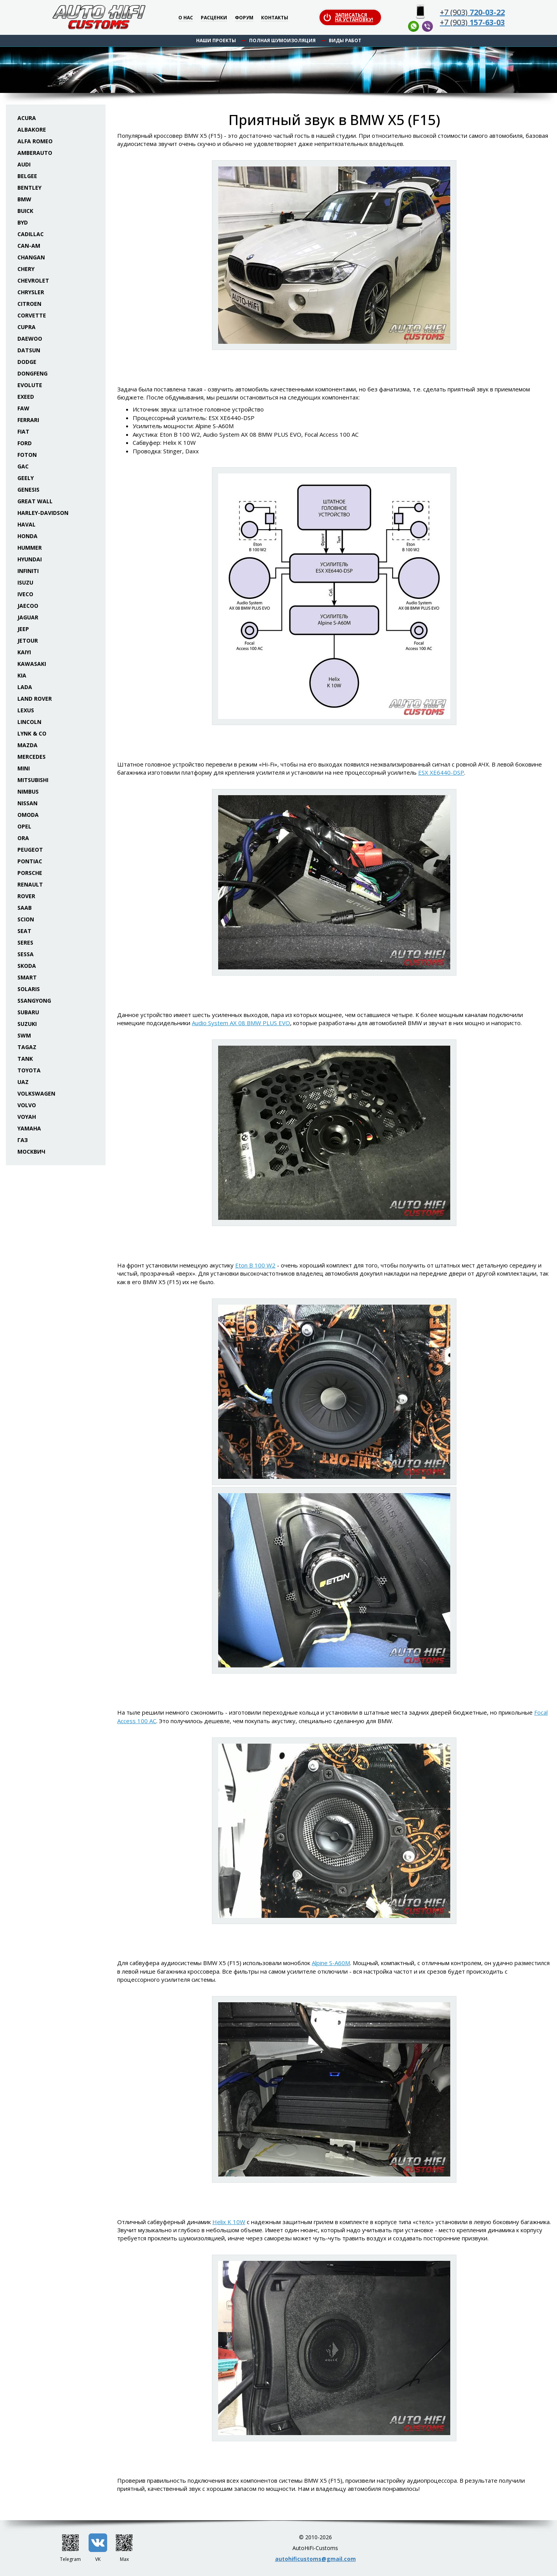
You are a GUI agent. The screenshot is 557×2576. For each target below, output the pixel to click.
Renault (30, 884)
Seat (24, 931)
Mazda (27, 745)
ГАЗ (22, 1140)
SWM (24, 1035)
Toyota (29, 1070)
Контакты (274, 18)
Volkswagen (36, 1093)
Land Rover (34, 698)
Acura (26, 118)
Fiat (23, 431)
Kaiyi (24, 652)
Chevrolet (33, 280)
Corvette (31, 315)
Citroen (29, 303)
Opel (24, 826)
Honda (27, 536)
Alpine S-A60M (331, 1963)
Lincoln (29, 721)
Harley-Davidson (42, 512)
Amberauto (34, 152)
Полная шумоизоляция (282, 40)
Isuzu (25, 582)
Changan (31, 257)
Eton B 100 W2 (255, 1265)
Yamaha (29, 1128)
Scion (25, 919)
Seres (25, 942)
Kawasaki (31, 663)
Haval (26, 524)
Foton (27, 454)
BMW (24, 199)
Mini (23, 768)
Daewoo (29, 338)
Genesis (28, 489)
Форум (244, 18)
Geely (25, 478)
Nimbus (28, 791)
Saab (24, 907)
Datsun (28, 350)
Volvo (26, 1105)
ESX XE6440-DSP (441, 772)
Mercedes (31, 756)
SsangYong (34, 1000)
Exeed (25, 396)
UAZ (23, 1082)
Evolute (29, 385)
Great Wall (35, 501)
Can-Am (28, 245)
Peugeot (30, 849)
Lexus (25, 710)
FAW (23, 408)
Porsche (29, 872)
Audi (24, 164)
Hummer (29, 547)
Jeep (23, 629)
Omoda (28, 814)
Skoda (26, 965)
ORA (23, 838)
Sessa (25, 954)
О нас (185, 18)
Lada (24, 687)
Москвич (31, 1151)
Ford (24, 443)
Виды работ (345, 40)
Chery (25, 269)
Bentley (29, 187)
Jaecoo (27, 605)
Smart (27, 977)
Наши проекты (216, 40)
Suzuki (27, 1023)
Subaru (28, 1012)
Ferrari (28, 420)
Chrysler (30, 292)
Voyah (26, 1116)
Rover (26, 896)
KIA (21, 675)
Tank (25, 1058)
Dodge (26, 361)
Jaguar (27, 617)
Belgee (27, 176)
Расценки (214, 18)
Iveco (25, 594)
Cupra (26, 327)
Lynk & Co (31, 733)
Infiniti (28, 571)
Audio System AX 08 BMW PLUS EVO (241, 1023)
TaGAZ (26, 1047)
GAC (23, 466)
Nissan (27, 803)
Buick (25, 210)
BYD (22, 222)
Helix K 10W (228, 2222)
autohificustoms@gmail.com (315, 2558)
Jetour (27, 640)
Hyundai (29, 559)
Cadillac (30, 234)
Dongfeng (32, 373)
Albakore (31, 129)
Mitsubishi (32, 780)
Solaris (28, 989)
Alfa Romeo (35, 141)
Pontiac (29, 861)
